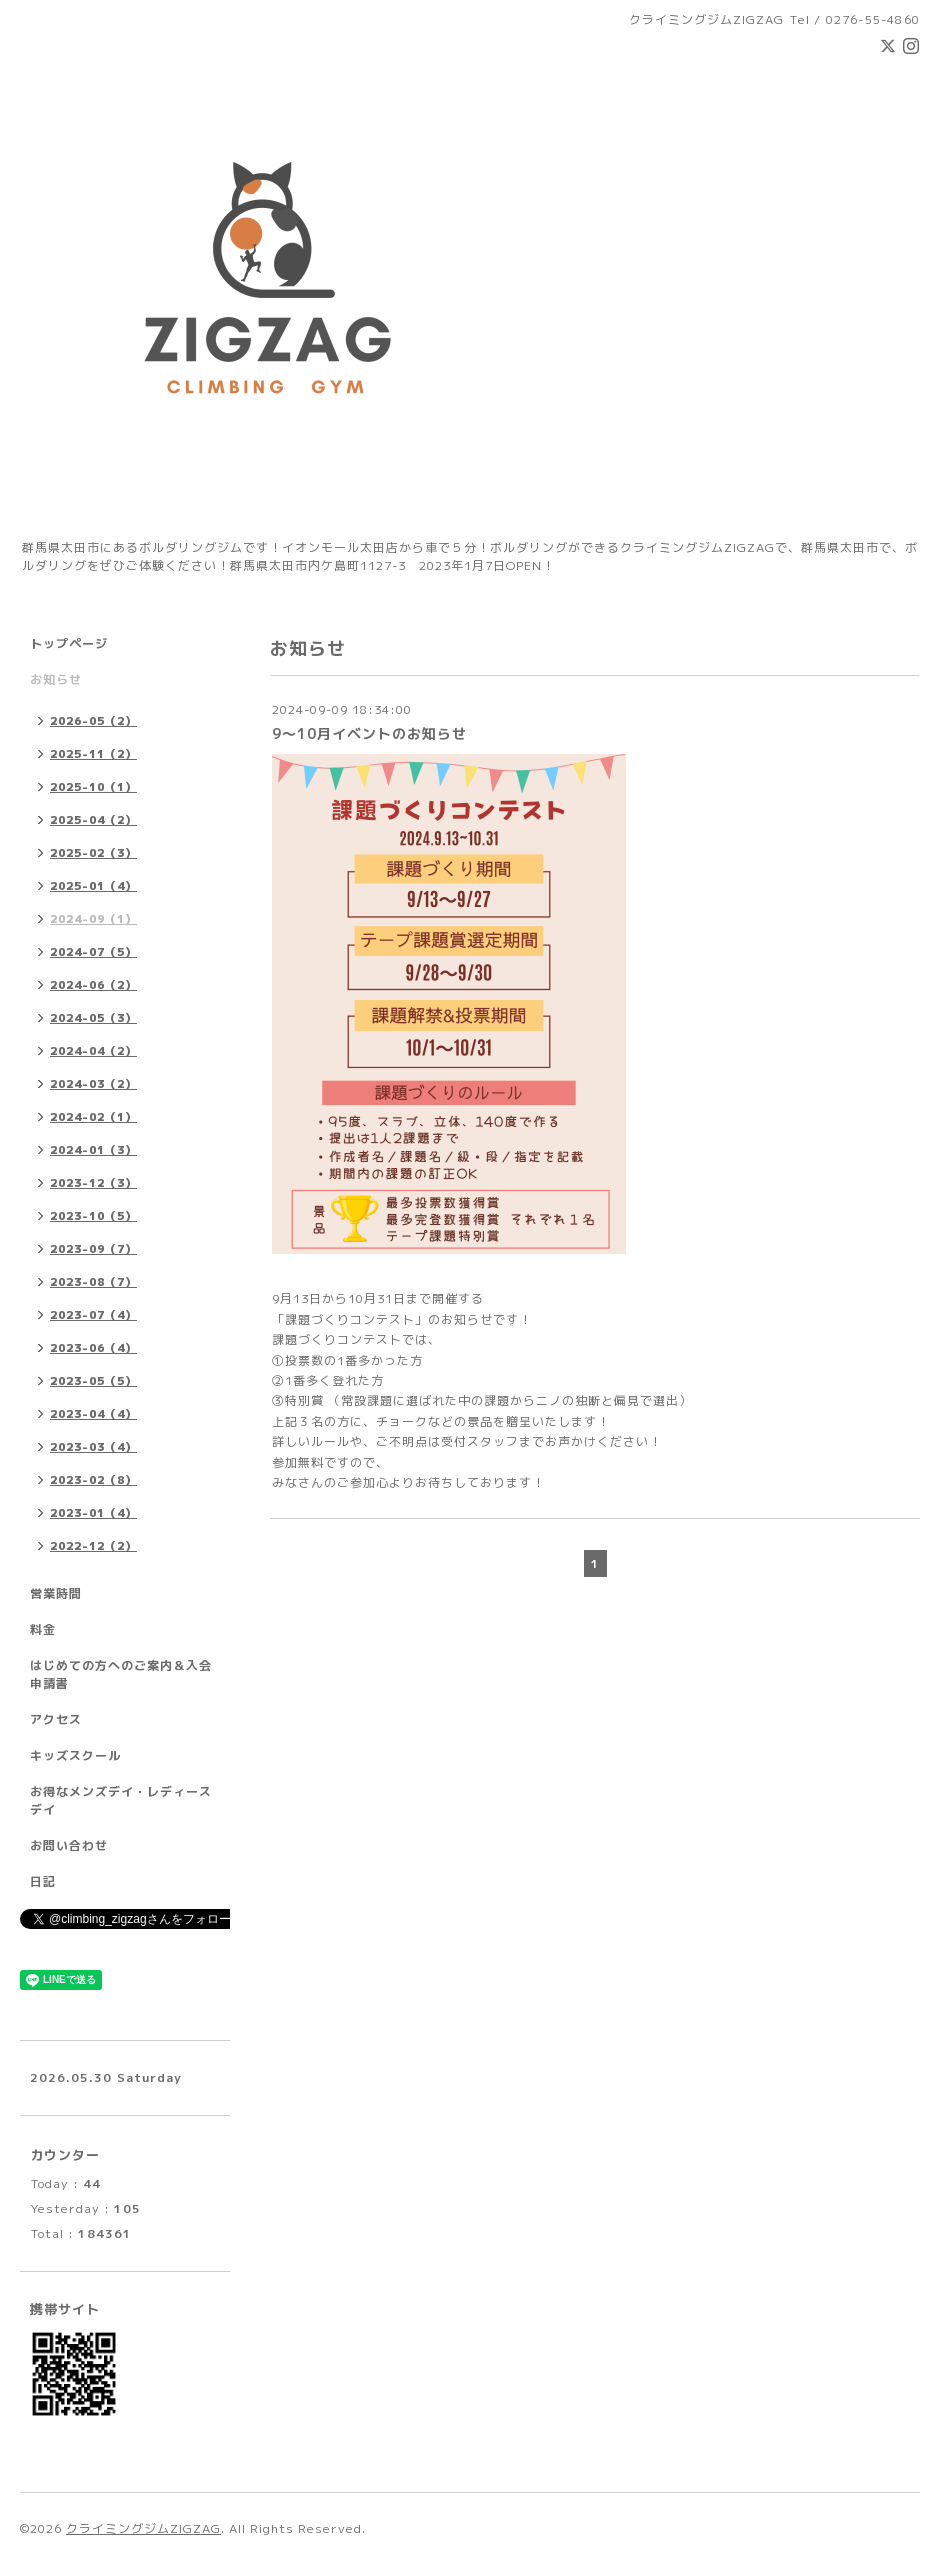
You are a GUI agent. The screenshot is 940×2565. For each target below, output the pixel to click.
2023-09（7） (93, 1249)
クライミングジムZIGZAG (143, 2528)
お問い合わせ (69, 1845)
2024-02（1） (93, 1117)
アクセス (56, 1719)
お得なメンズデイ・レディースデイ (121, 1800)
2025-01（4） (93, 886)
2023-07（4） (93, 1315)
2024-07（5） (93, 952)
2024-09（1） (93, 919)
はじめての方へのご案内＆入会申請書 (121, 1674)
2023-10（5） (93, 1216)
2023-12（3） (93, 1183)
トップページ (69, 643)
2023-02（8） (93, 1480)
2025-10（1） (93, 787)
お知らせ (56, 679)
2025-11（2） (93, 754)
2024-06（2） (93, 985)
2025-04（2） (93, 820)
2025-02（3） (93, 853)
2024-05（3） (93, 1018)
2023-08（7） (93, 1282)
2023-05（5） (93, 1381)
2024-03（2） (93, 1084)
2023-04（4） (93, 1414)
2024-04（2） (93, 1051)
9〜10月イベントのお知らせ (369, 733)
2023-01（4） (93, 1513)
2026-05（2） (93, 721)
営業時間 (56, 1593)
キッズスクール (75, 1755)
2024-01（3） (93, 1150)
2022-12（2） (93, 1546)
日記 (43, 1881)
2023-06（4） (93, 1348)
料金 (43, 1629)
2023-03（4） (93, 1447)
